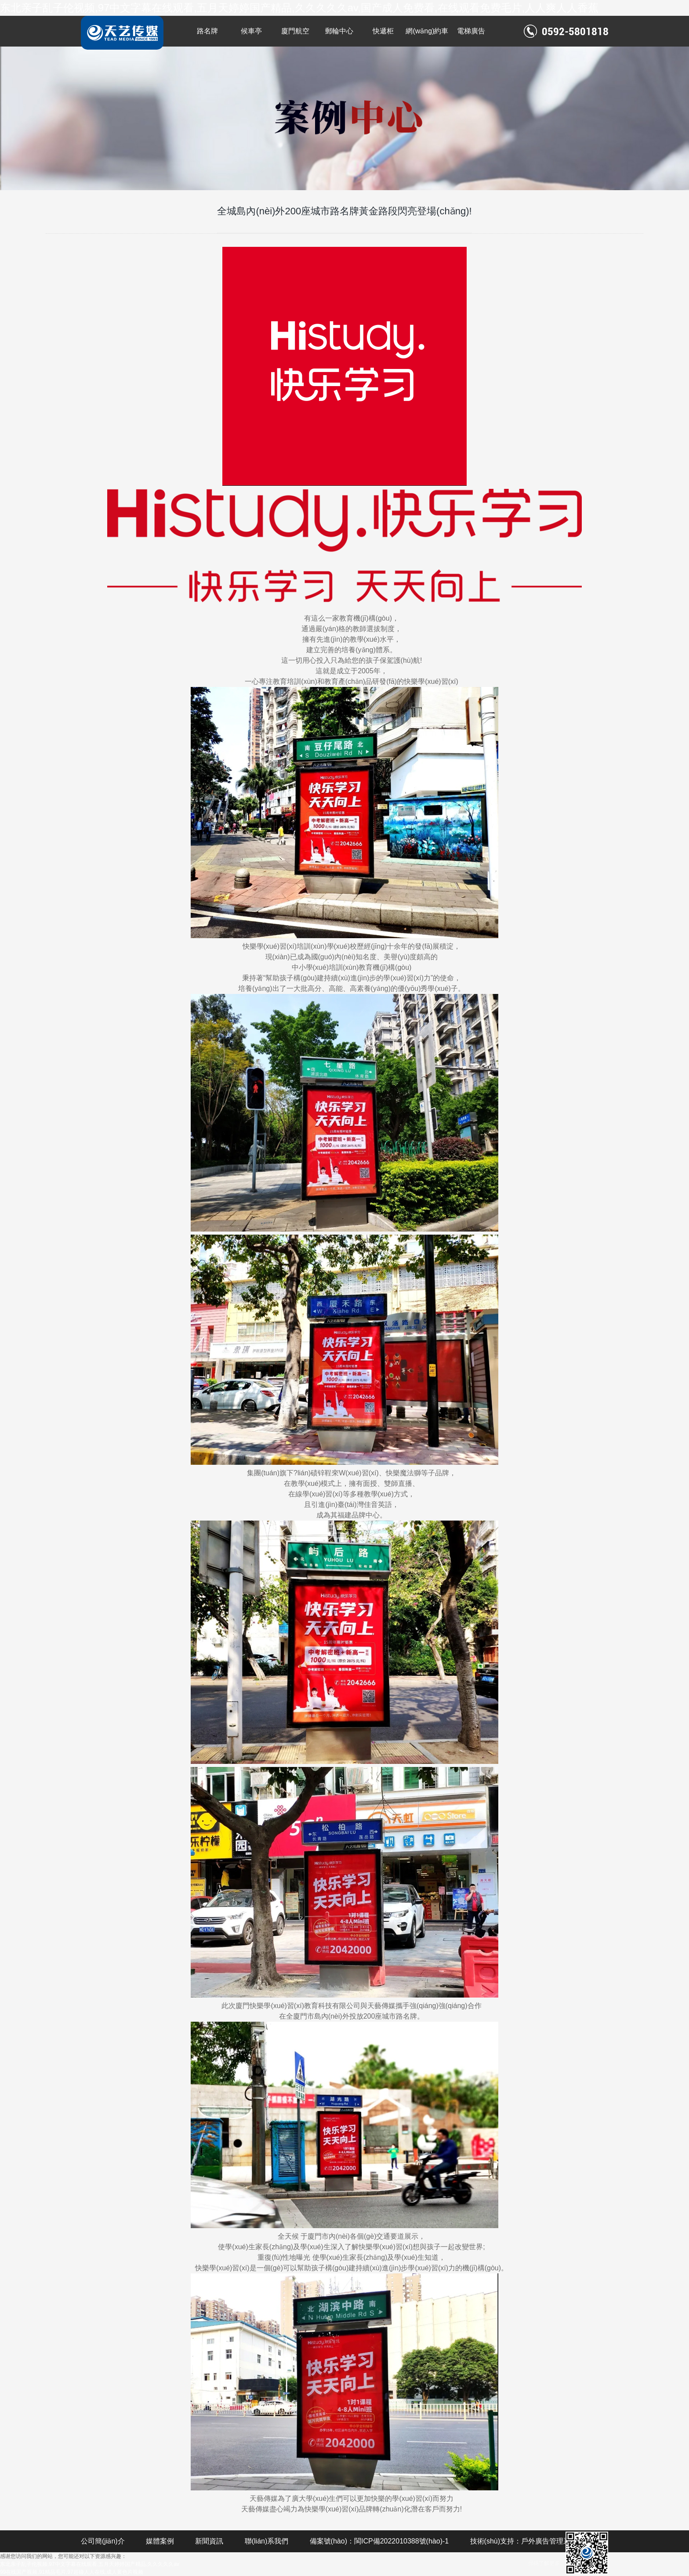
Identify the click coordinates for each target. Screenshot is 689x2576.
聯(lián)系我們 (267, 2541)
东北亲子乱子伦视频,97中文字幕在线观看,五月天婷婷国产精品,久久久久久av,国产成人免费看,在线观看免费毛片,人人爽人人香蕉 (299, 8)
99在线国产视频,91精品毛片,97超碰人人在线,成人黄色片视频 (71, 2572)
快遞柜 (383, 31)
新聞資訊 (209, 2541)
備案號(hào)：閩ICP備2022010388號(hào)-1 (379, 2541)
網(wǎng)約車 (427, 31)
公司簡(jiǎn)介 (103, 2541)
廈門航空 (295, 31)
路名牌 (207, 31)
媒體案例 (160, 2541)
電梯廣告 (471, 31)
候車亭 (251, 31)
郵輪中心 (339, 31)
